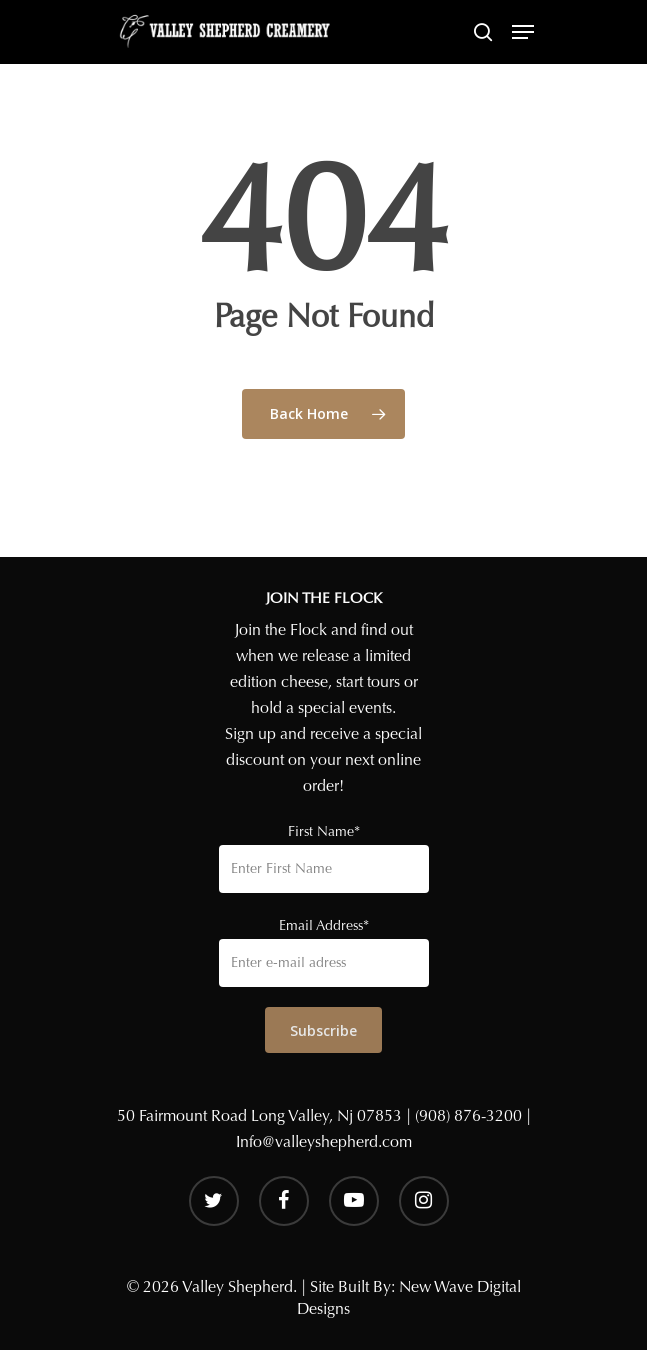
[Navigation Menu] (523, 32)
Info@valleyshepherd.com (324, 1141)
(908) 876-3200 (468, 1115)
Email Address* (324, 925)
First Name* (324, 831)
